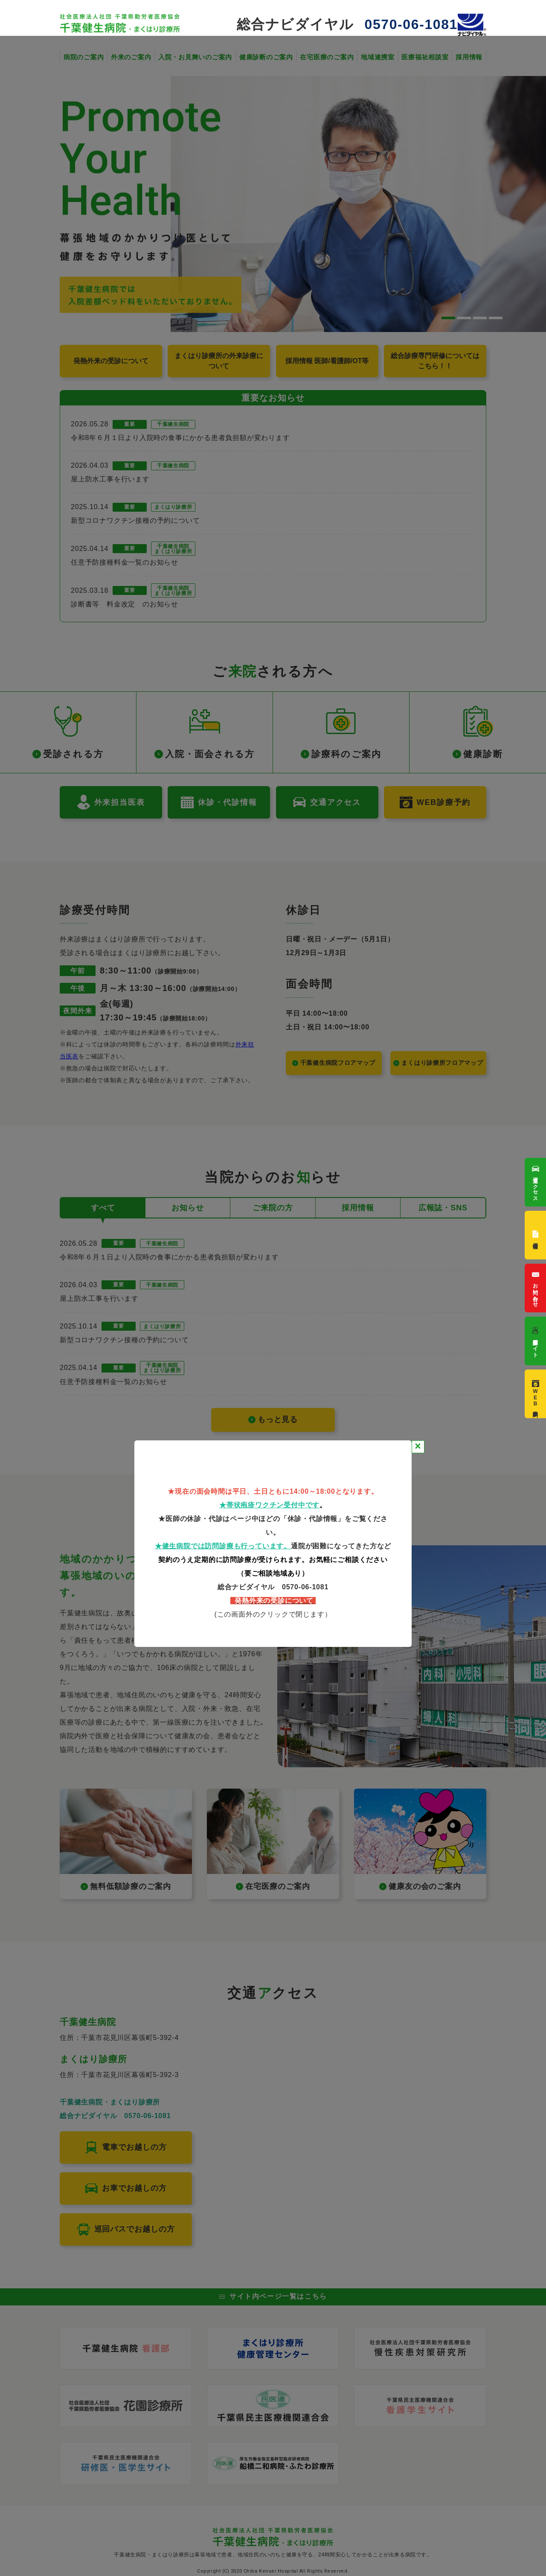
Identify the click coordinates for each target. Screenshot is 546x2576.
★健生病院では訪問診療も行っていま (216, 1546)
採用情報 (535, 1235)
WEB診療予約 (535, 1394)
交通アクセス (535, 1182)
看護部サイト (535, 1341)
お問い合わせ (535, 1288)
